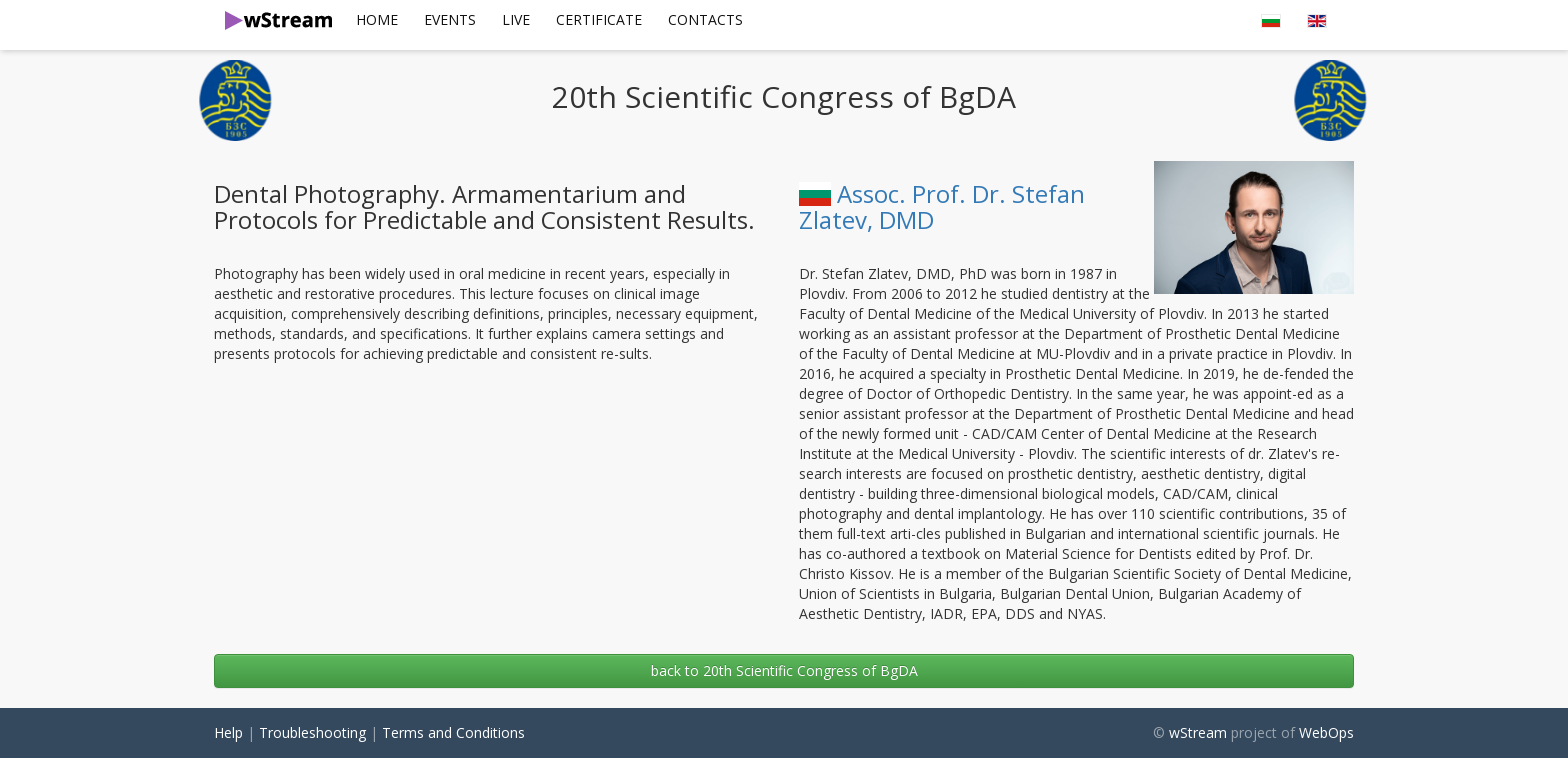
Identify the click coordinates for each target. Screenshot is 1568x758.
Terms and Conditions (453, 732)
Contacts (705, 19)
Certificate (599, 19)
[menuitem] (377, 20)
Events (450, 19)
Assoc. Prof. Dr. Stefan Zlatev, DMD (942, 206)
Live (516, 19)
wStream (1198, 732)
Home (377, 19)
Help (228, 732)
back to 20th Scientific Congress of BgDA (784, 670)
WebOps (1326, 732)
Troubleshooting (312, 732)
